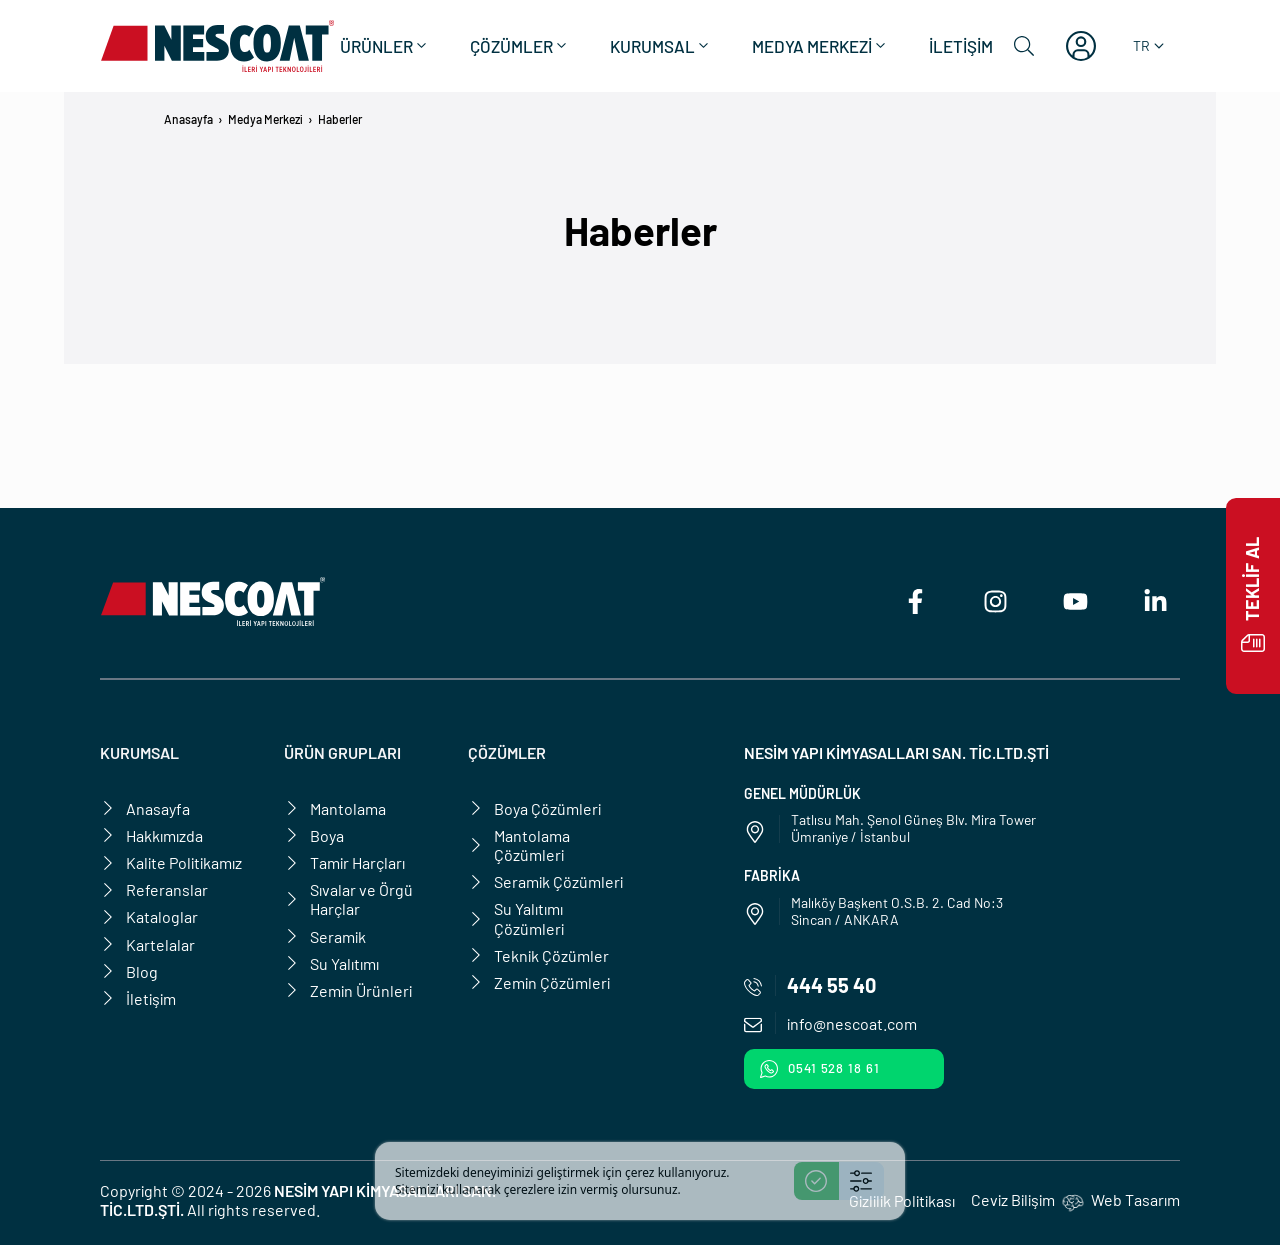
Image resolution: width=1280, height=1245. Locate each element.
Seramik (325, 936)
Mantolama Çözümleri (519, 845)
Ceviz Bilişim (1013, 1199)
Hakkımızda (151, 835)
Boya (314, 835)
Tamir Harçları (344, 862)
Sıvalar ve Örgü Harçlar (348, 899)
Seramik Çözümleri (545, 881)
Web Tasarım (1135, 1199)
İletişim (961, 46)
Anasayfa (188, 119)
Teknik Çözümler (538, 955)
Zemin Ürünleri (348, 990)
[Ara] (1024, 46)
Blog (129, 971)
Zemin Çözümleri (539, 982)
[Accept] (816, 1181)
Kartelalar (147, 944)
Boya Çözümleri (534, 808)
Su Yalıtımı (331, 963)
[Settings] (861, 1181)
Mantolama (335, 808)
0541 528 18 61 (820, 1069)
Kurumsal (661, 46)
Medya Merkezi (820, 46)
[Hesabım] (1081, 46)
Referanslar (154, 889)
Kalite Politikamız (171, 862)
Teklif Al (1253, 596)
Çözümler (520, 46)
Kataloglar (149, 916)
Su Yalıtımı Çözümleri (516, 918)
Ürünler (385, 46)
